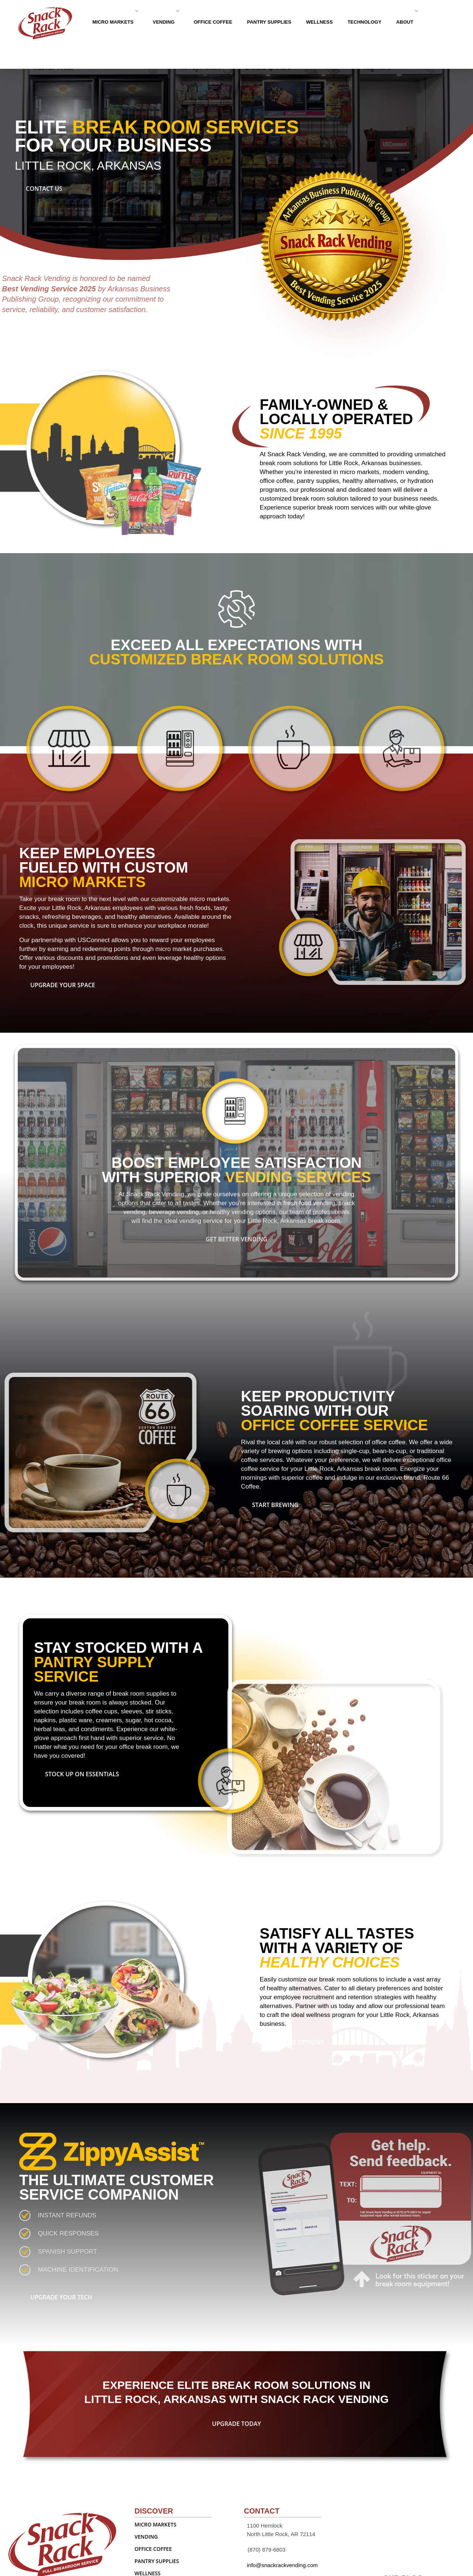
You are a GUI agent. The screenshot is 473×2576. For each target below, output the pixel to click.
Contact (126, 47)
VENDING (166, 22)
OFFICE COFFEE (213, 22)
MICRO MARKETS (115, 22)
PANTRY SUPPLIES (269, 22)
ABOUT (407, 22)
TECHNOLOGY (364, 22)
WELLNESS (319, 22)
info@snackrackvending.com (282, 2565)
